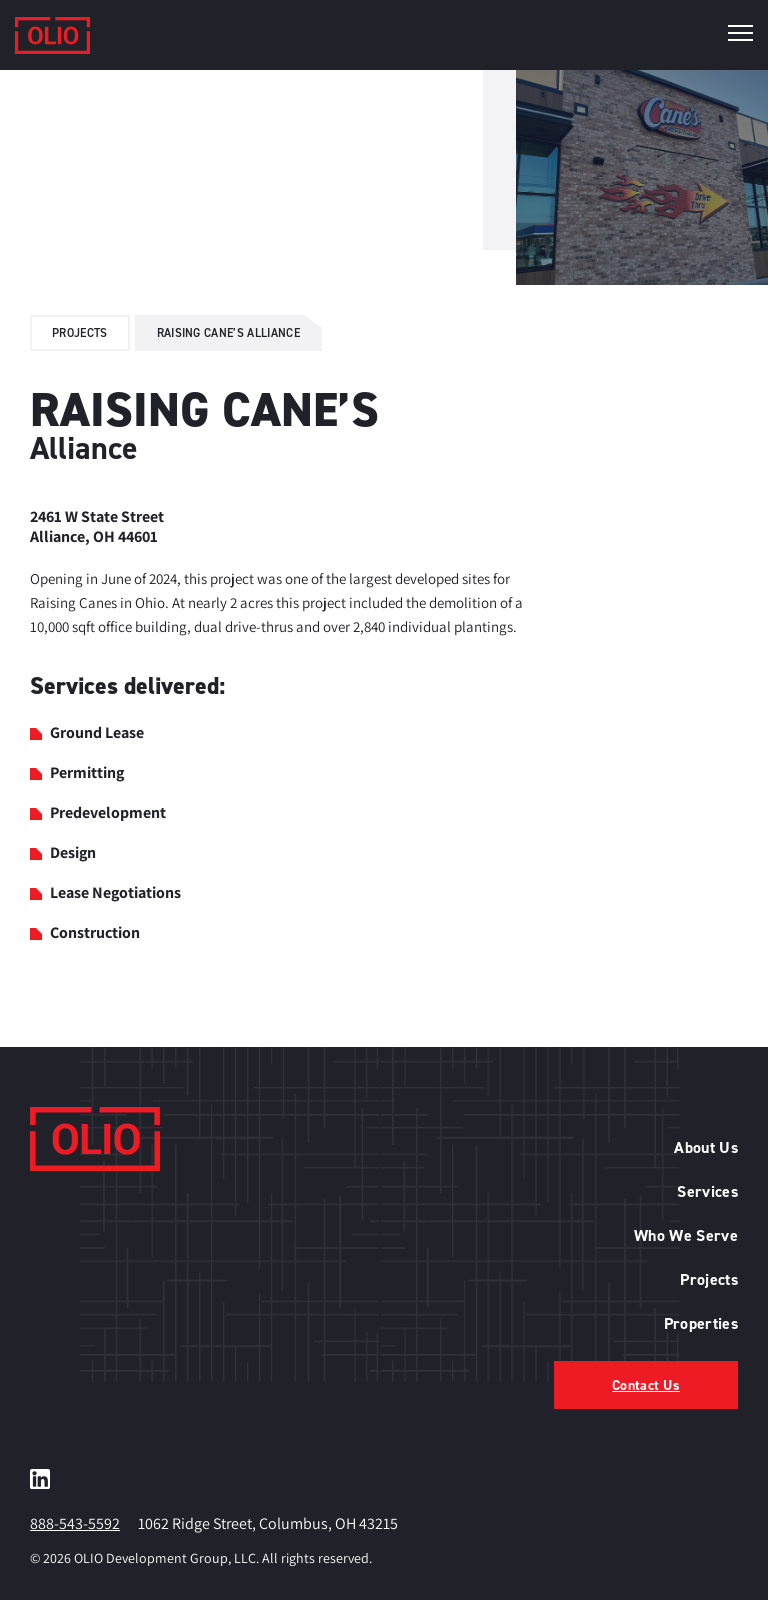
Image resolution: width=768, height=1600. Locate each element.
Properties (701, 1323)
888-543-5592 (75, 1523)
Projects (80, 332)
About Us (706, 1147)
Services (707, 1191)
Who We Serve (686, 1235)
